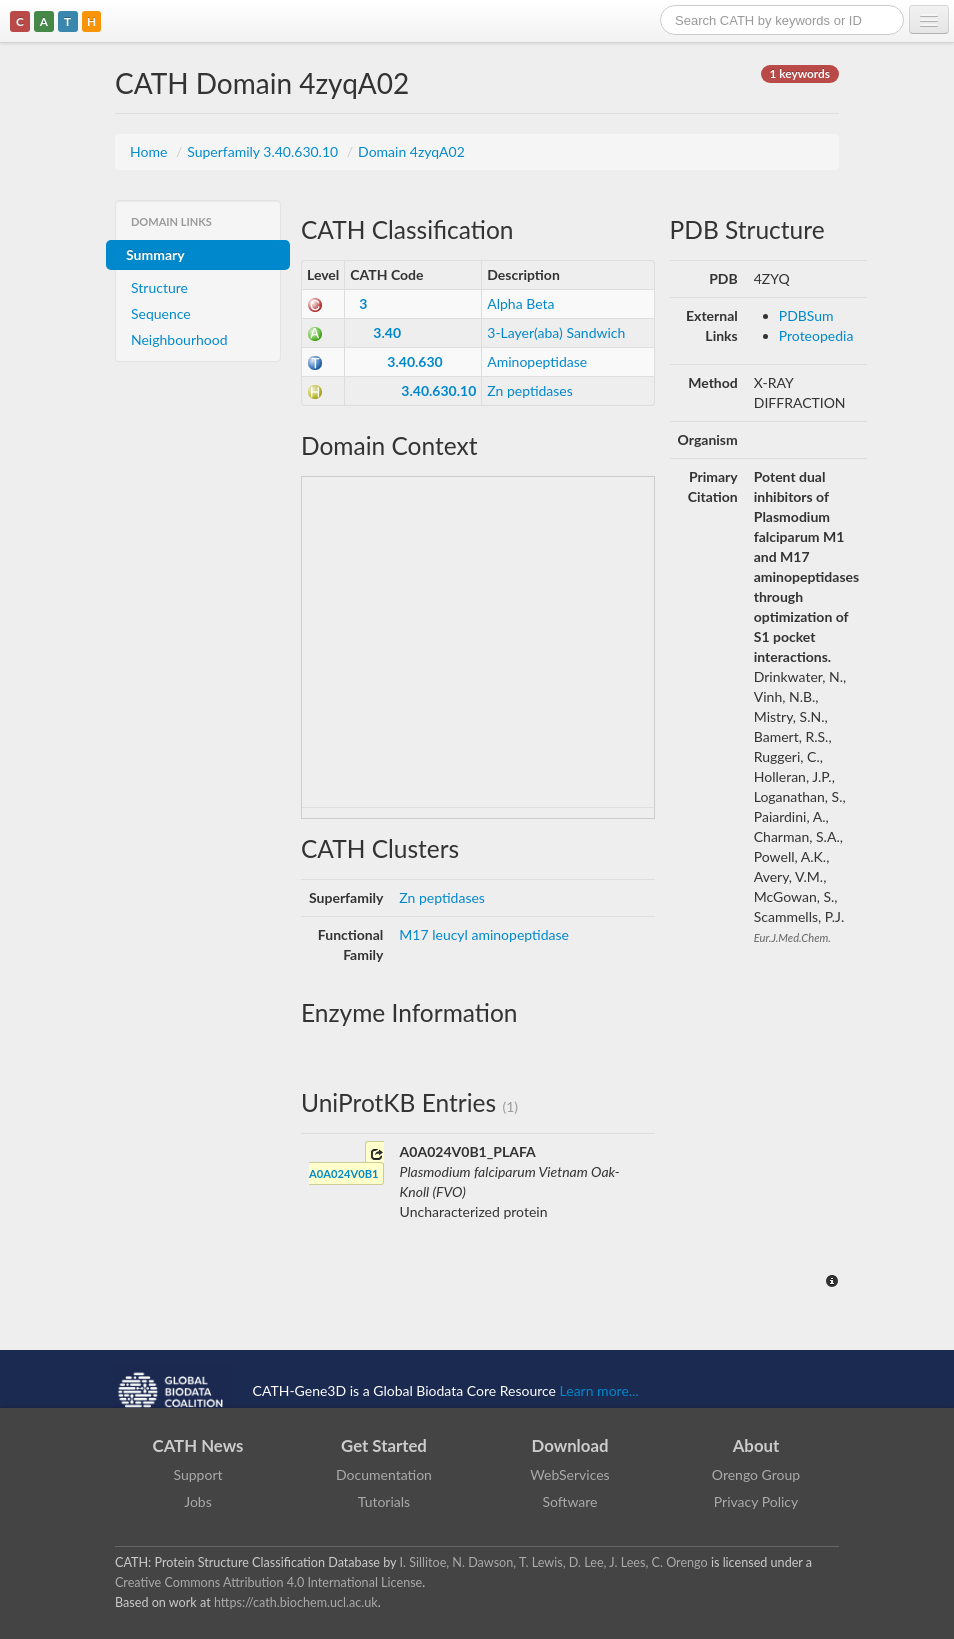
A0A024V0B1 (346, 1163)
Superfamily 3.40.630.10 (264, 151)
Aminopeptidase (537, 361)
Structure (159, 287)
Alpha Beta (520, 303)
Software (570, 1501)
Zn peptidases (530, 390)
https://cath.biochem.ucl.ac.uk (296, 1602)
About (756, 1445)
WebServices (569, 1474)
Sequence (161, 313)
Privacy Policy (756, 1501)
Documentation (384, 1474)
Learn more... (599, 1389)
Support (197, 1474)
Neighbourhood (179, 339)
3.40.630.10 (438, 390)
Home (150, 151)
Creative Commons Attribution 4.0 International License (268, 1582)
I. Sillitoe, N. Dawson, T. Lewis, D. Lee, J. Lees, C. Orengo (554, 1562)
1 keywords (800, 73)
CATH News (198, 1445)
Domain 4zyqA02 (411, 151)
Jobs (198, 1501)
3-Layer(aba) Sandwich (556, 332)
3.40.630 (414, 361)
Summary (155, 254)
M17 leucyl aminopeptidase (484, 934)
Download (570, 1445)
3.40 (387, 332)
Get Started (384, 1445)
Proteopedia (816, 335)
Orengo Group (756, 1474)
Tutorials (384, 1501)
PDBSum (806, 315)
